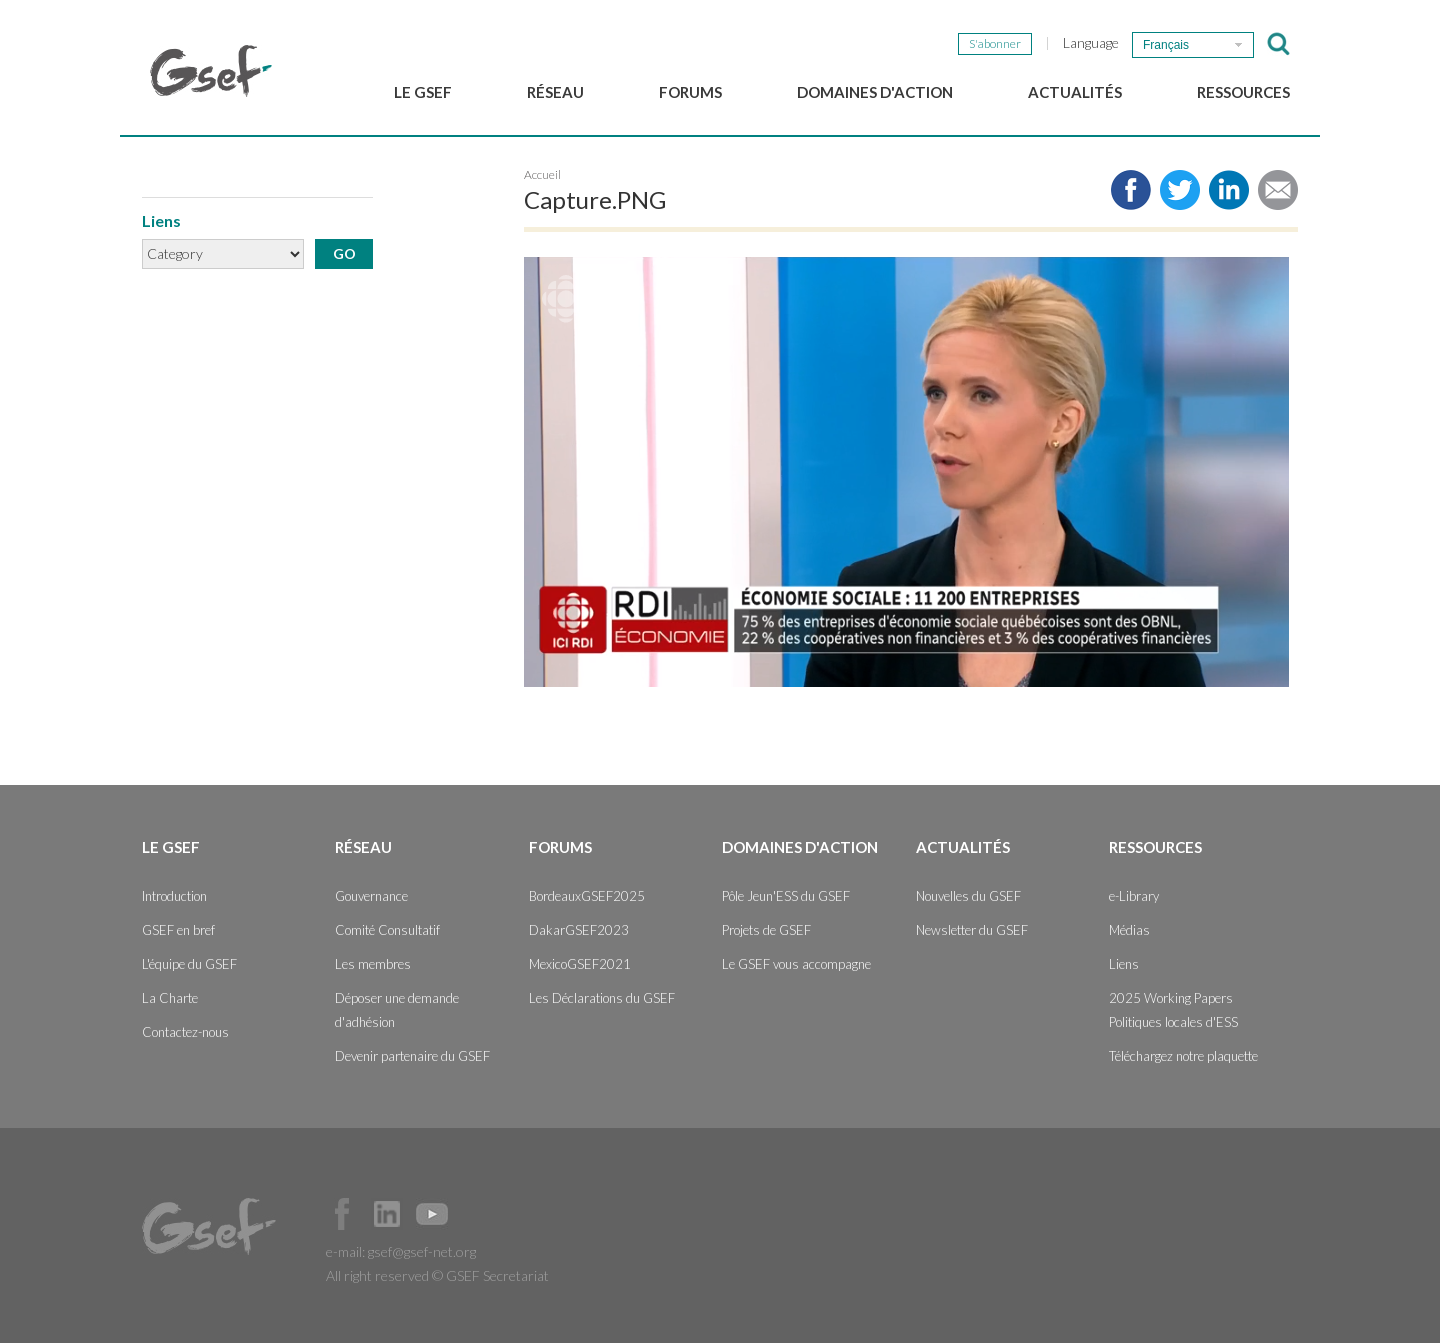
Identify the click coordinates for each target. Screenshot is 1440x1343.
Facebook (342, 1214)
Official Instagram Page (477, 1214)
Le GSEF (423, 92)
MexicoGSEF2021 (580, 964)
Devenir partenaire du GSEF (412, 1056)
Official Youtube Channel (432, 1214)
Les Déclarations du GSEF (602, 998)
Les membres (373, 964)
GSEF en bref (178, 930)
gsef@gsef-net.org (422, 1251)
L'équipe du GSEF (189, 964)
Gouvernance (371, 896)
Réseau (555, 92)
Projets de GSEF (766, 930)
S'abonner (995, 43)
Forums (690, 92)
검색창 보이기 (1278, 44)
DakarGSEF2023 (579, 930)
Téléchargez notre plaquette (1183, 1056)
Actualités (1075, 92)
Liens (1124, 964)
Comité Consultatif (387, 930)
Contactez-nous (185, 1032)
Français (1166, 45)
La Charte (170, 998)
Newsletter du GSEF (972, 930)
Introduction (174, 896)
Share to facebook (1131, 190)
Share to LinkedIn (1229, 190)
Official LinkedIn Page (387, 1214)
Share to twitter (1180, 190)
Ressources (1243, 92)
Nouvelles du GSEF (968, 896)
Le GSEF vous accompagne (796, 964)
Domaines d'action (875, 92)
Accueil (542, 174)
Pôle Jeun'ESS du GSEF (786, 896)
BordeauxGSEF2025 (587, 896)
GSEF (211, 71)
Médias (1129, 930)
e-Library (1134, 896)
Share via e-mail (1278, 190)
